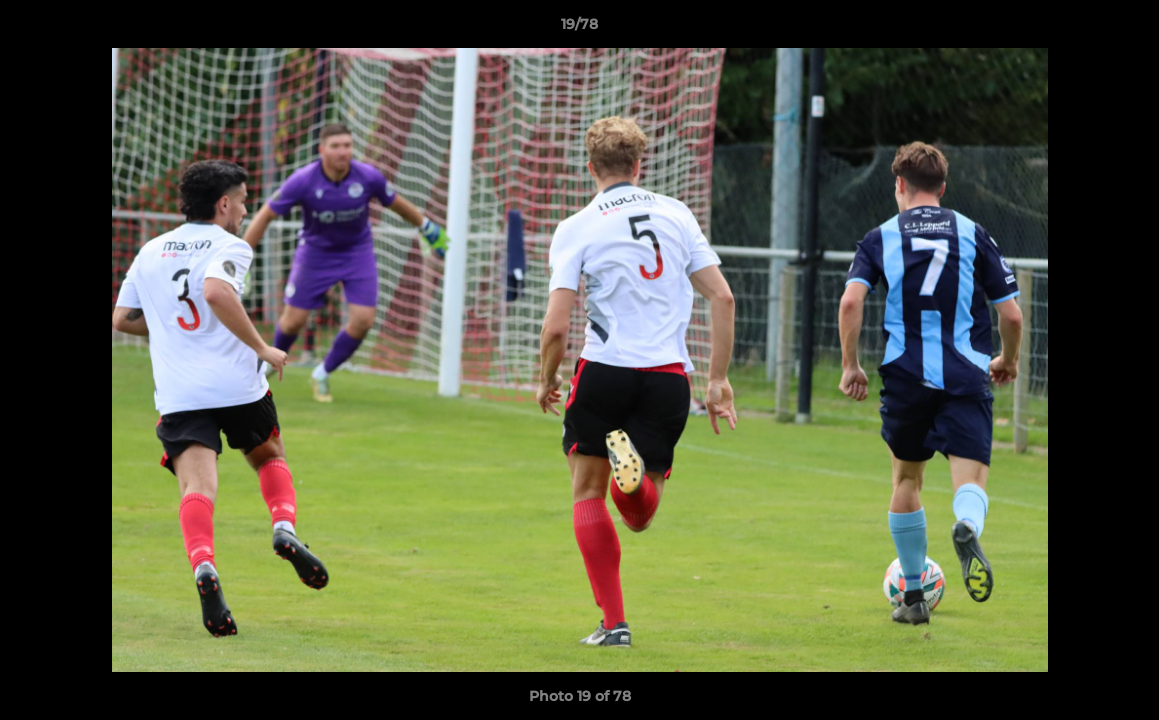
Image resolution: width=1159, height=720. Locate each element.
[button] (1123, 29)
